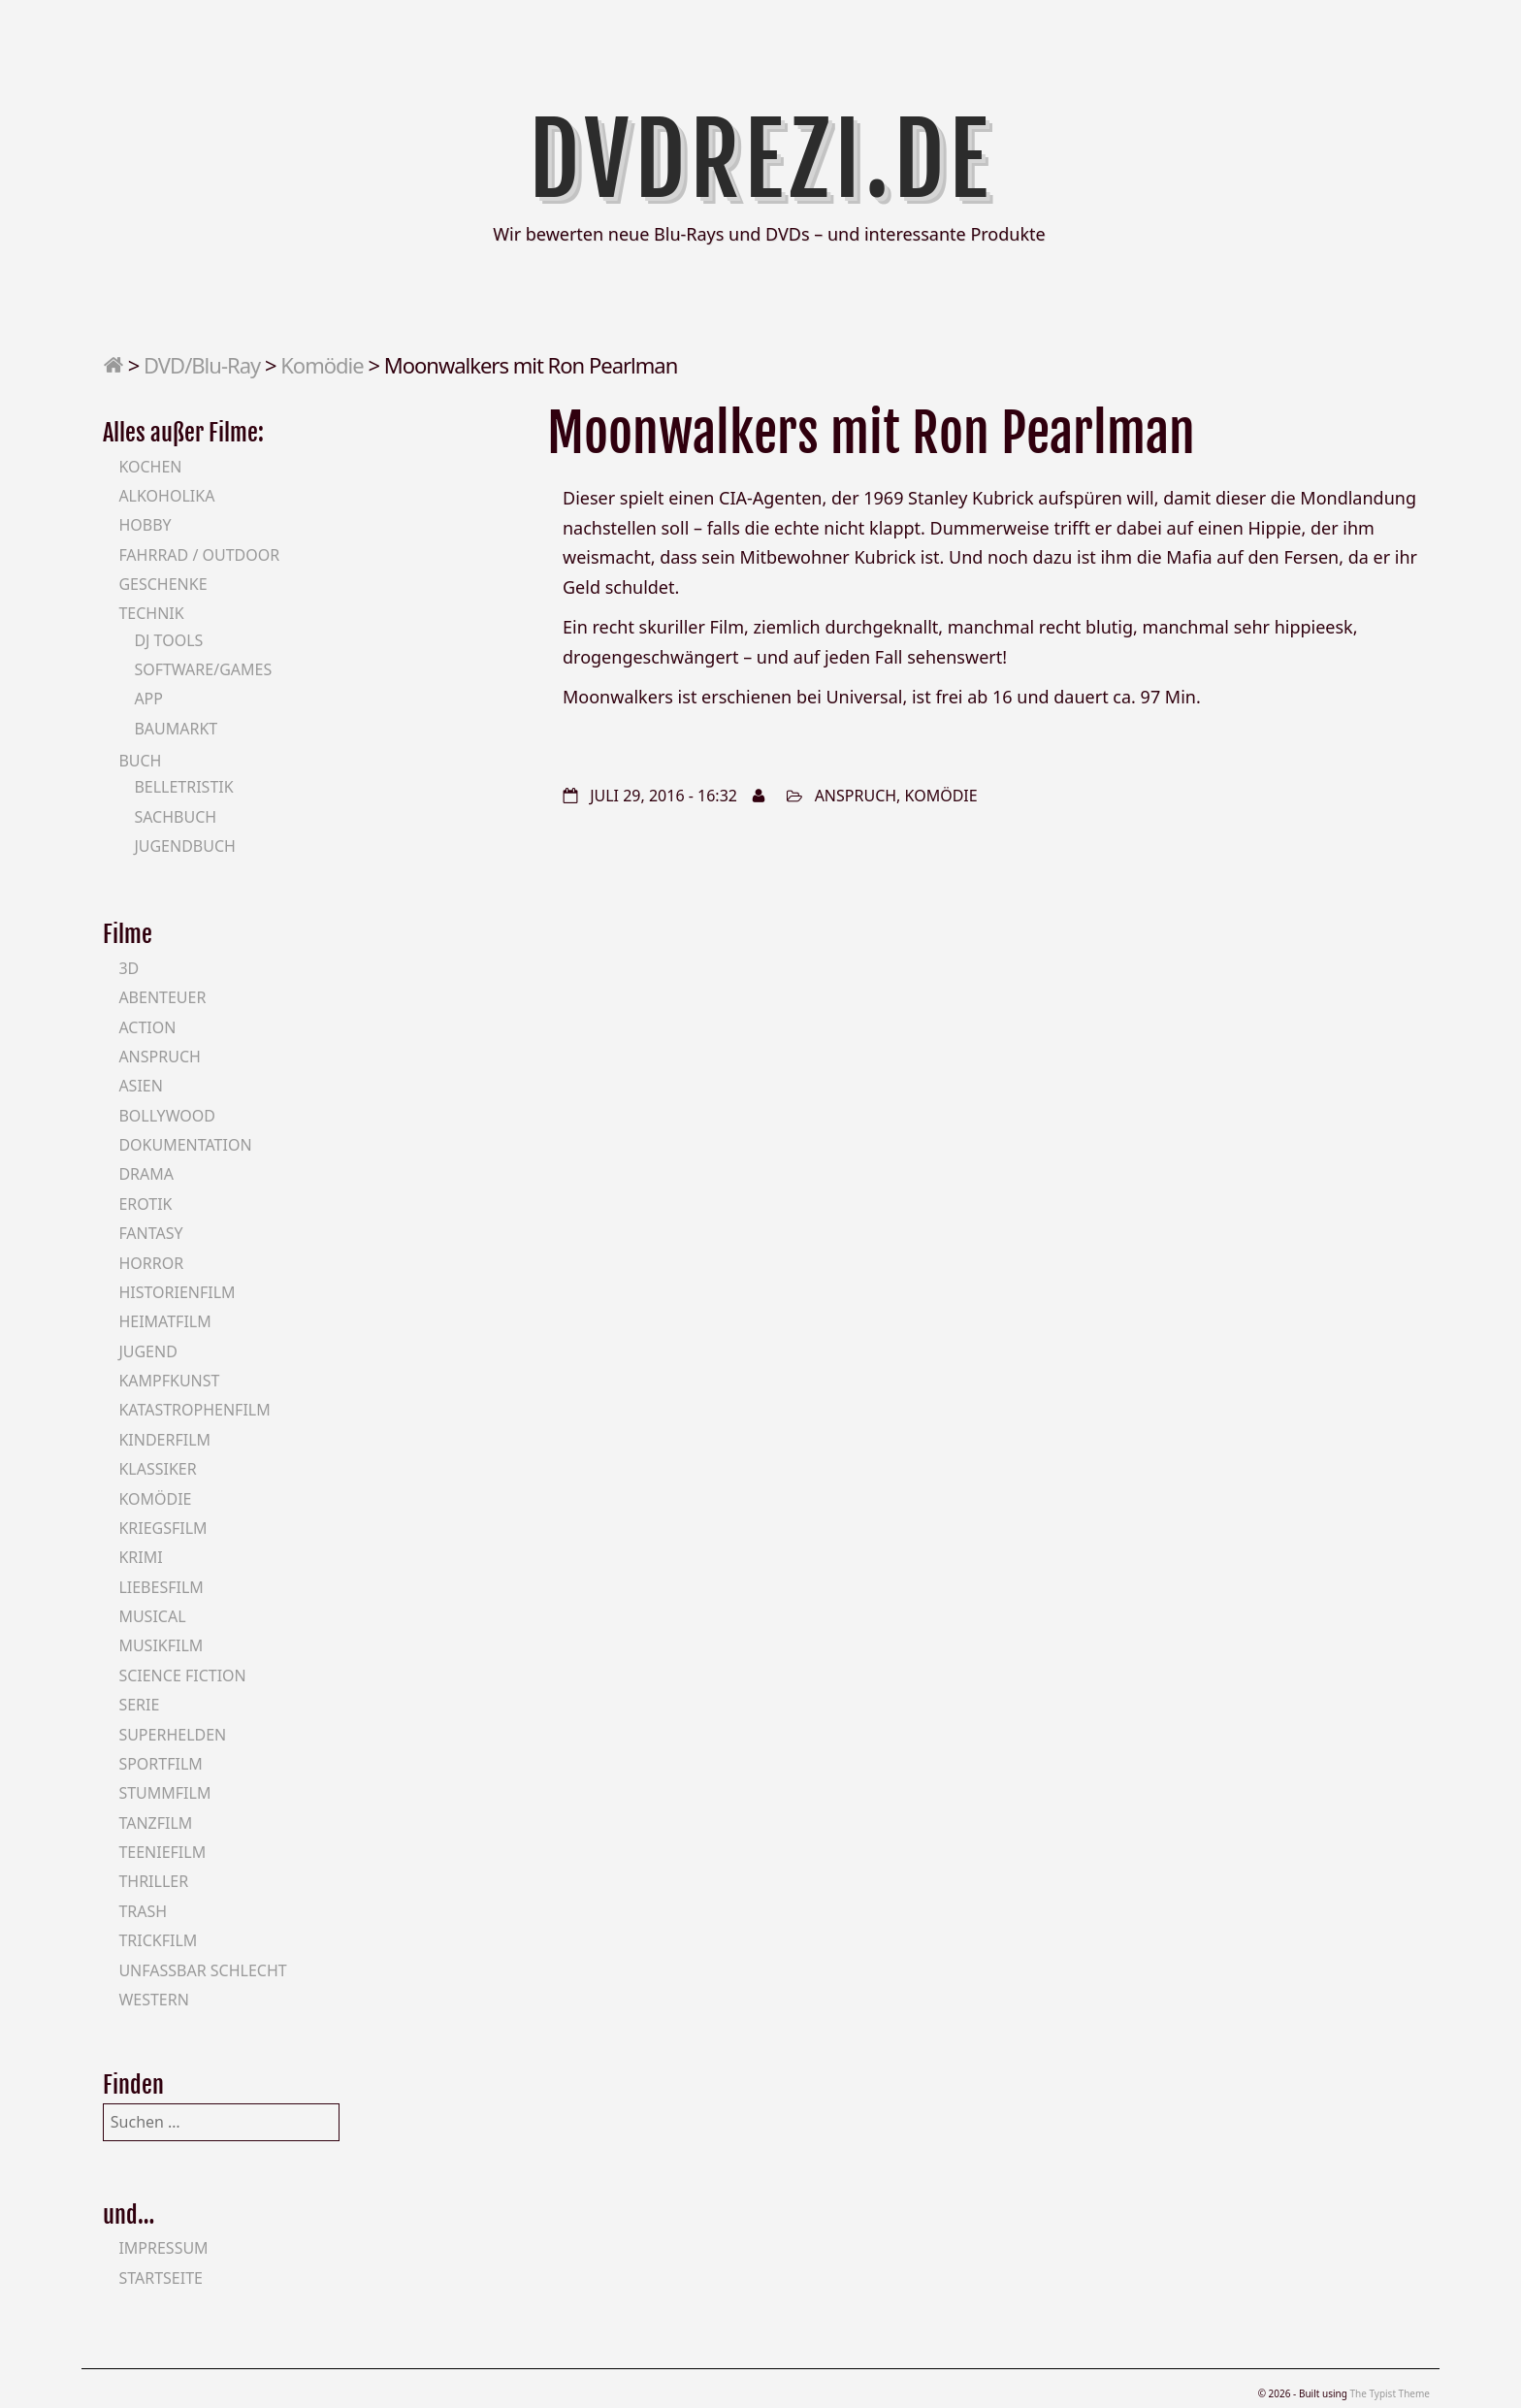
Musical (151, 1616)
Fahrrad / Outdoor (198, 555)
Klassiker (157, 1469)
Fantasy (150, 1233)
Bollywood (166, 1115)
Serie (138, 1704)
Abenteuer (162, 997)
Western (153, 1999)
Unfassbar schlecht (202, 1970)
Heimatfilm (164, 1321)
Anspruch (855, 795)
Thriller (153, 1881)
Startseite (160, 2278)
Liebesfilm (160, 1587)
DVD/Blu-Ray (202, 364)
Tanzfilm (155, 1823)
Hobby (144, 525)
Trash (142, 1911)
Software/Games (203, 669)
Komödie (321, 364)
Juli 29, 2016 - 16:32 (663, 795)
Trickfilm (157, 1940)
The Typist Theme (1389, 2393)
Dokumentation (184, 1144)
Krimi (140, 1557)
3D (128, 968)
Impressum (163, 2248)
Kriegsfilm (162, 1528)
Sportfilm (160, 1763)
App (148, 698)
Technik (150, 613)
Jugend (147, 1351)
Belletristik (183, 786)
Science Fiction (181, 1675)
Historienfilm (176, 1292)
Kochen (149, 466)
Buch (139, 760)
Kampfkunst (168, 1380)
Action (147, 1027)
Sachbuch (175, 817)
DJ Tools (168, 640)
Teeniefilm (162, 1852)
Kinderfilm (164, 1439)
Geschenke (162, 584)
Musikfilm (160, 1645)
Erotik (145, 1204)
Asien (140, 1085)
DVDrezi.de (761, 160)
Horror (150, 1263)
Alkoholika (166, 495)
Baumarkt (175, 728)
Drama (146, 1174)
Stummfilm (164, 1793)
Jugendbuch (185, 846)
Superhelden (172, 1734)
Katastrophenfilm (194, 1409)
